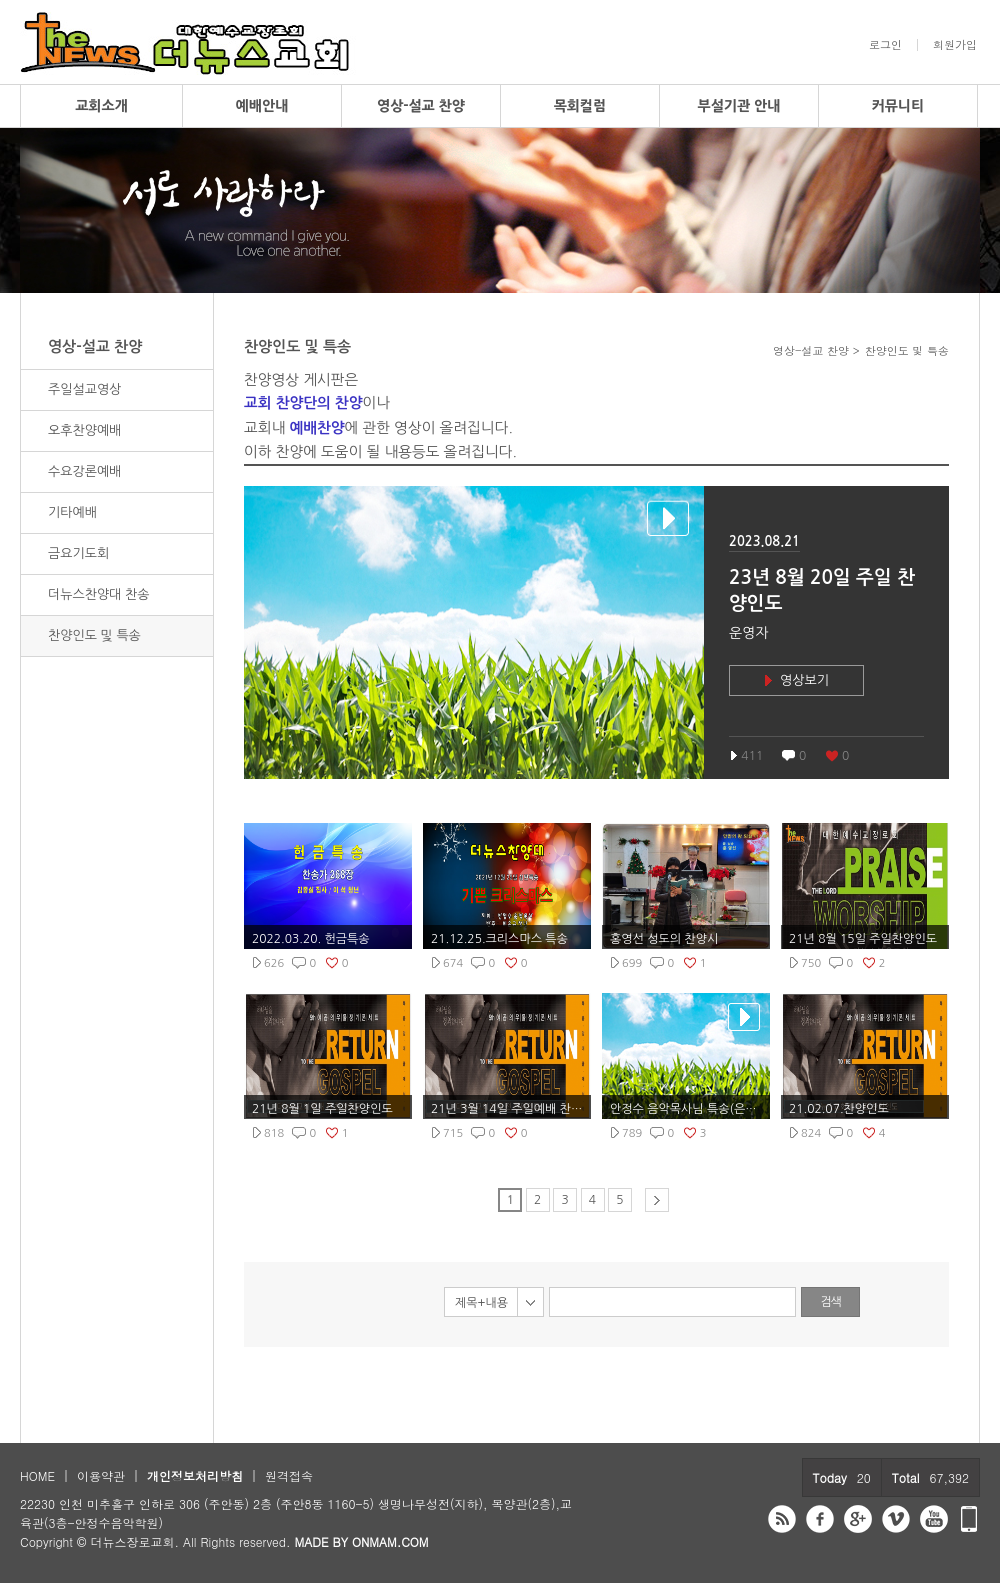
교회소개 (101, 106)
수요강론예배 (84, 471)
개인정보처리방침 (195, 1475)
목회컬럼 (580, 106)
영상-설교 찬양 (421, 106)
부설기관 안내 (739, 106)
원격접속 (289, 1475)
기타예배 (72, 512)
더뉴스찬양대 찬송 (98, 594)
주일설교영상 (84, 389)
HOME (37, 1475)
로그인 (885, 45)
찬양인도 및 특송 (94, 635)
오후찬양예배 (84, 430)
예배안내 (262, 106)
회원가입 (955, 45)
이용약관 (101, 1475)
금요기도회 (78, 553)
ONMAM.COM (390, 1541)
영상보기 (804, 680)
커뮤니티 (898, 106)
